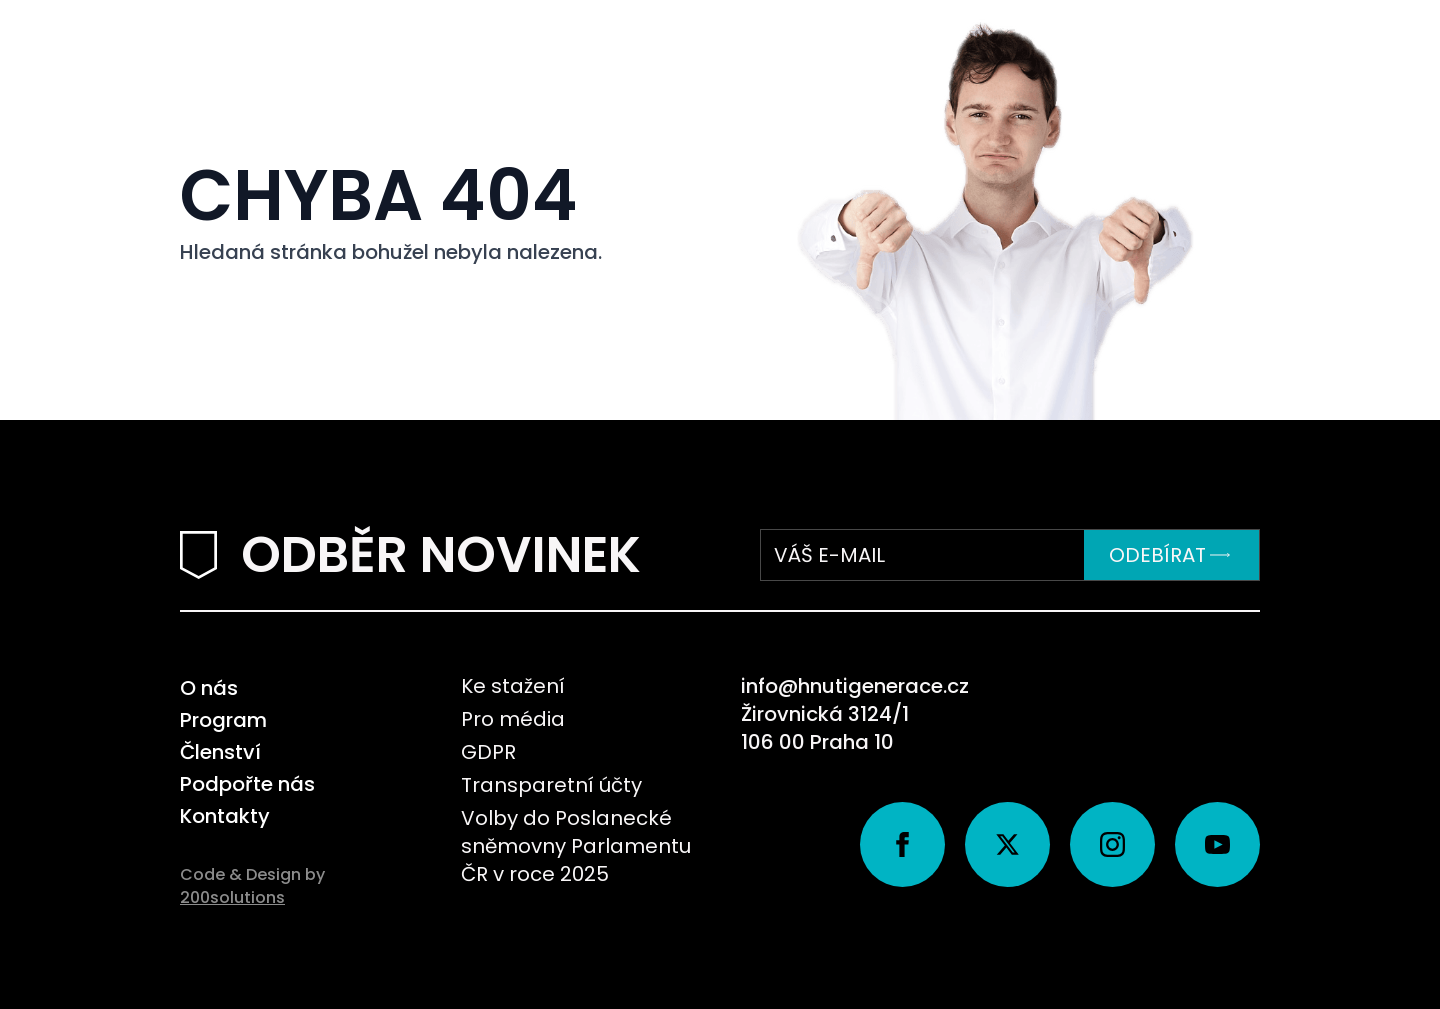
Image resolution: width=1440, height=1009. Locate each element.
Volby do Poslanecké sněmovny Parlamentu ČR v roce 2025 (576, 846)
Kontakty (225, 816)
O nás (209, 688)
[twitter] (1007, 844)
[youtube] (1217, 844)
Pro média (513, 719)
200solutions (232, 897)
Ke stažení (513, 686)
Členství (220, 752)
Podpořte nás (247, 784)
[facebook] (902, 844)
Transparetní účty (551, 785)
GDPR (488, 752)
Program (223, 720)
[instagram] (1112, 844)
